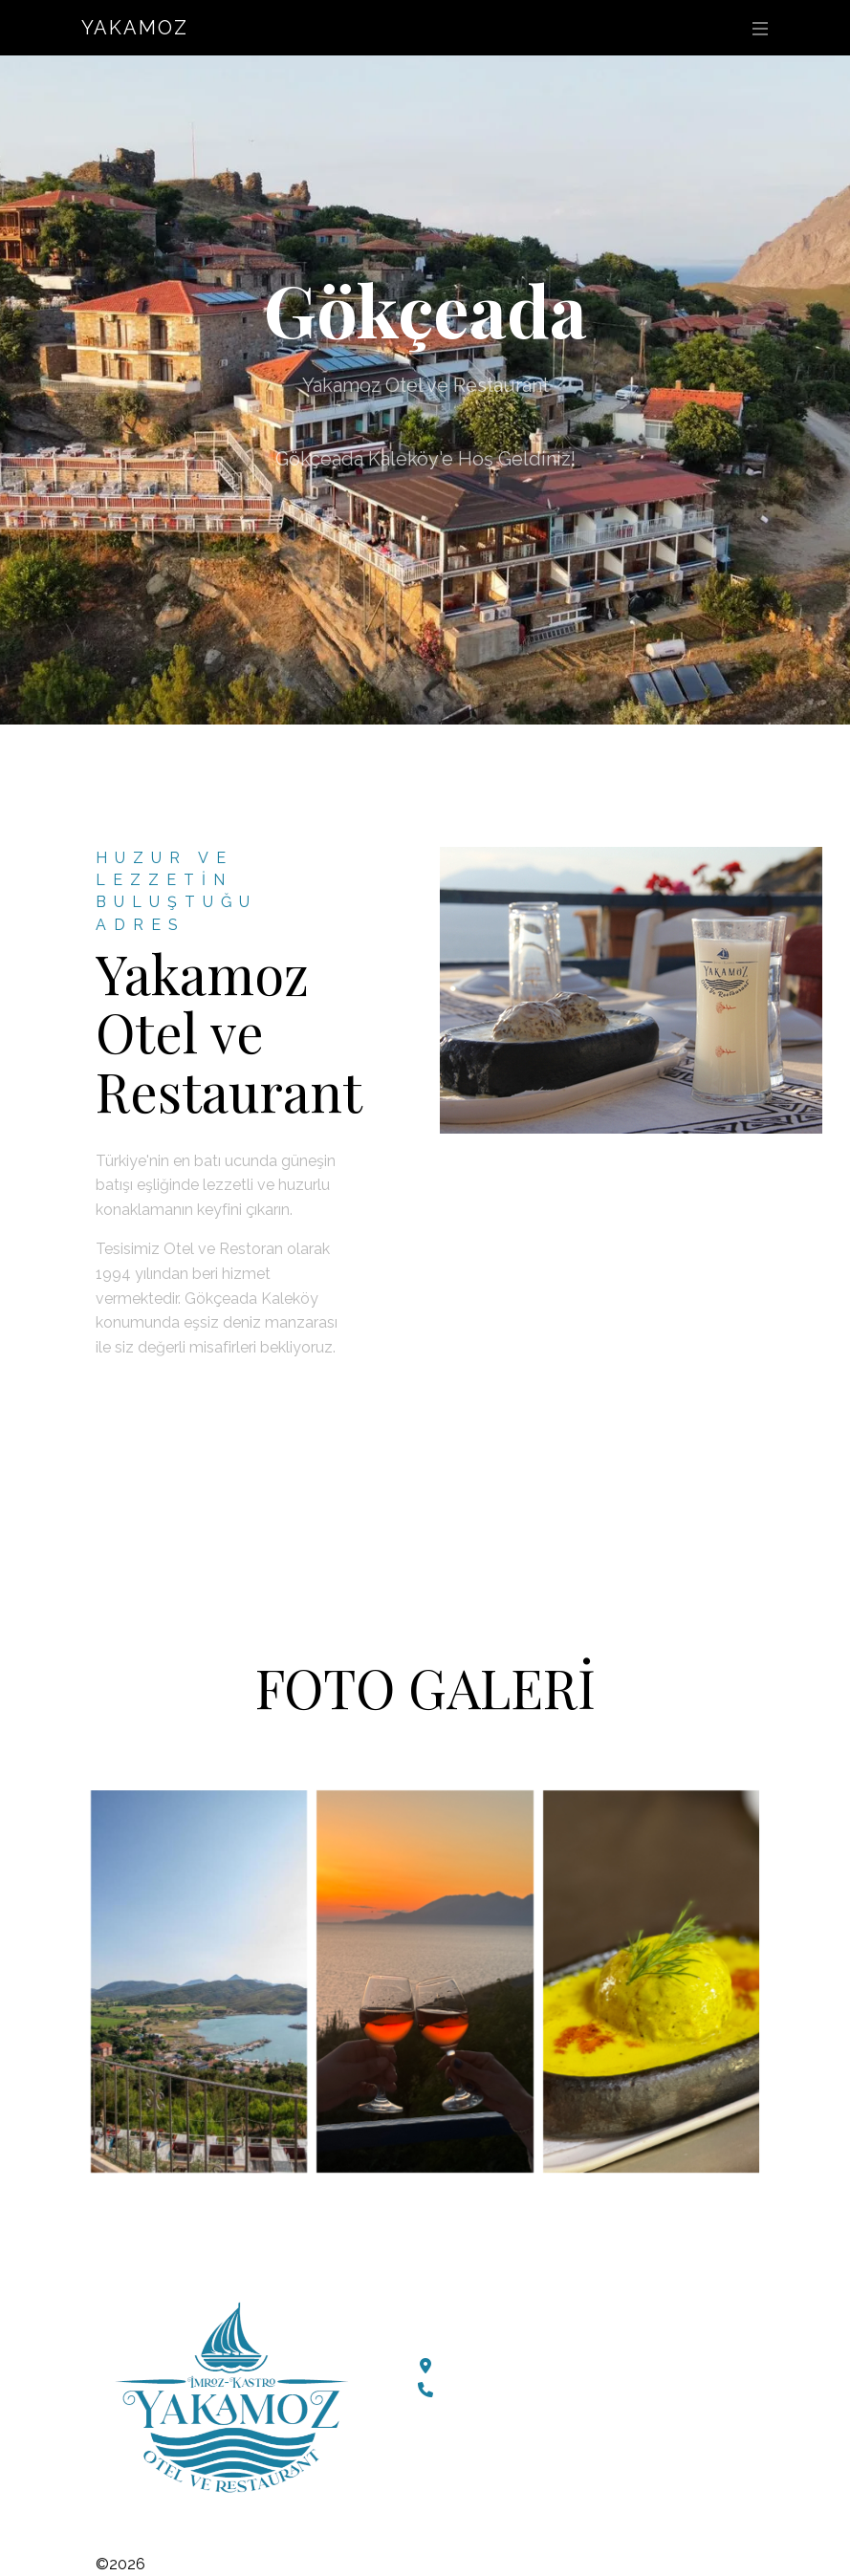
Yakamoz (134, 27)
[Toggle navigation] (755, 28)
